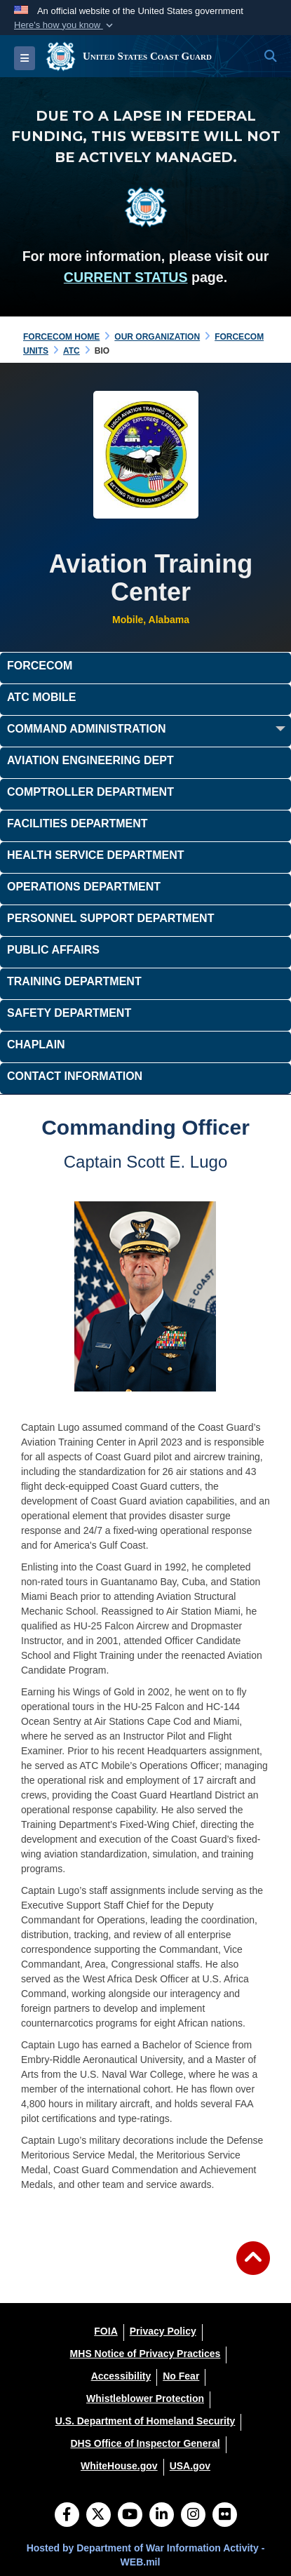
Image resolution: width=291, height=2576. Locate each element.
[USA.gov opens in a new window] (190, 2465)
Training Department (74, 981)
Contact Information (74, 1076)
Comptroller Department (90, 792)
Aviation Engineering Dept (90, 760)
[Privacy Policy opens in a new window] (163, 2331)
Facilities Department (77, 823)
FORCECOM (39, 666)
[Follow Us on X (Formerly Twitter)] (98, 2515)
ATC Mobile (41, 697)
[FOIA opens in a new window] (105, 2331)
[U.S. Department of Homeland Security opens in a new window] (145, 2421)
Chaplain (36, 1044)
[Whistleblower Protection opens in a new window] (145, 2398)
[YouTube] (130, 2515)
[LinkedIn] (161, 2515)
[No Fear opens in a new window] (181, 2376)
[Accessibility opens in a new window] (121, 2376)
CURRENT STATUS (126, 277)
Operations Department (84, 887)
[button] (65, 25)
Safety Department (69, 1013)
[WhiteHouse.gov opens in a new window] (119, 2465)
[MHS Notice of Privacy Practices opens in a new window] (145, 2353)
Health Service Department (95, 855)
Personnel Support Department (110, 918)
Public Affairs (53, 950)
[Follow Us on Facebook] (67, 2515)
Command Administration (86, 729)
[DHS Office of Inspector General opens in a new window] (144, 2443)
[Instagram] (193, 2515)
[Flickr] (224, 2515)
